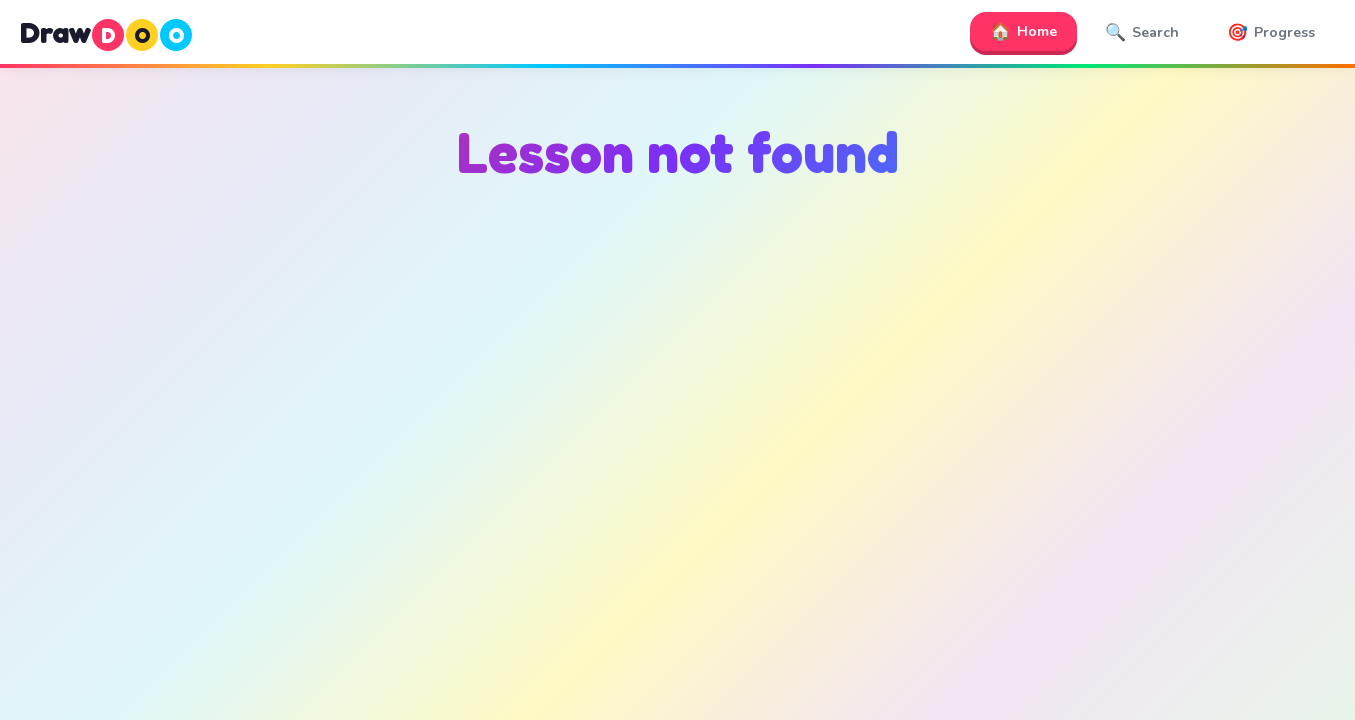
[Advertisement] (678, 401)
